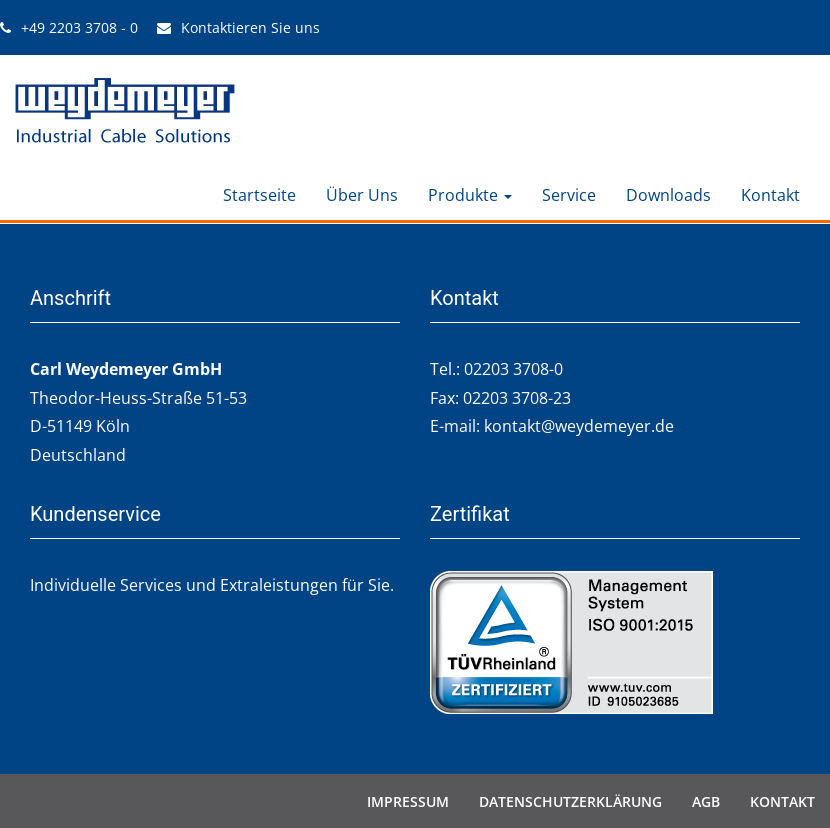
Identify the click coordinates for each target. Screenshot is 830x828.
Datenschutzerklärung (570, 800)
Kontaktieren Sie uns (250, 27)
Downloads (668, 195)
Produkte (470, 195)
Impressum (408, 800)
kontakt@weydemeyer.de (579, 425)
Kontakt (770, 195)
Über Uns (362, 195)
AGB (706, 800)
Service (569, 195)
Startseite (259, 195)
